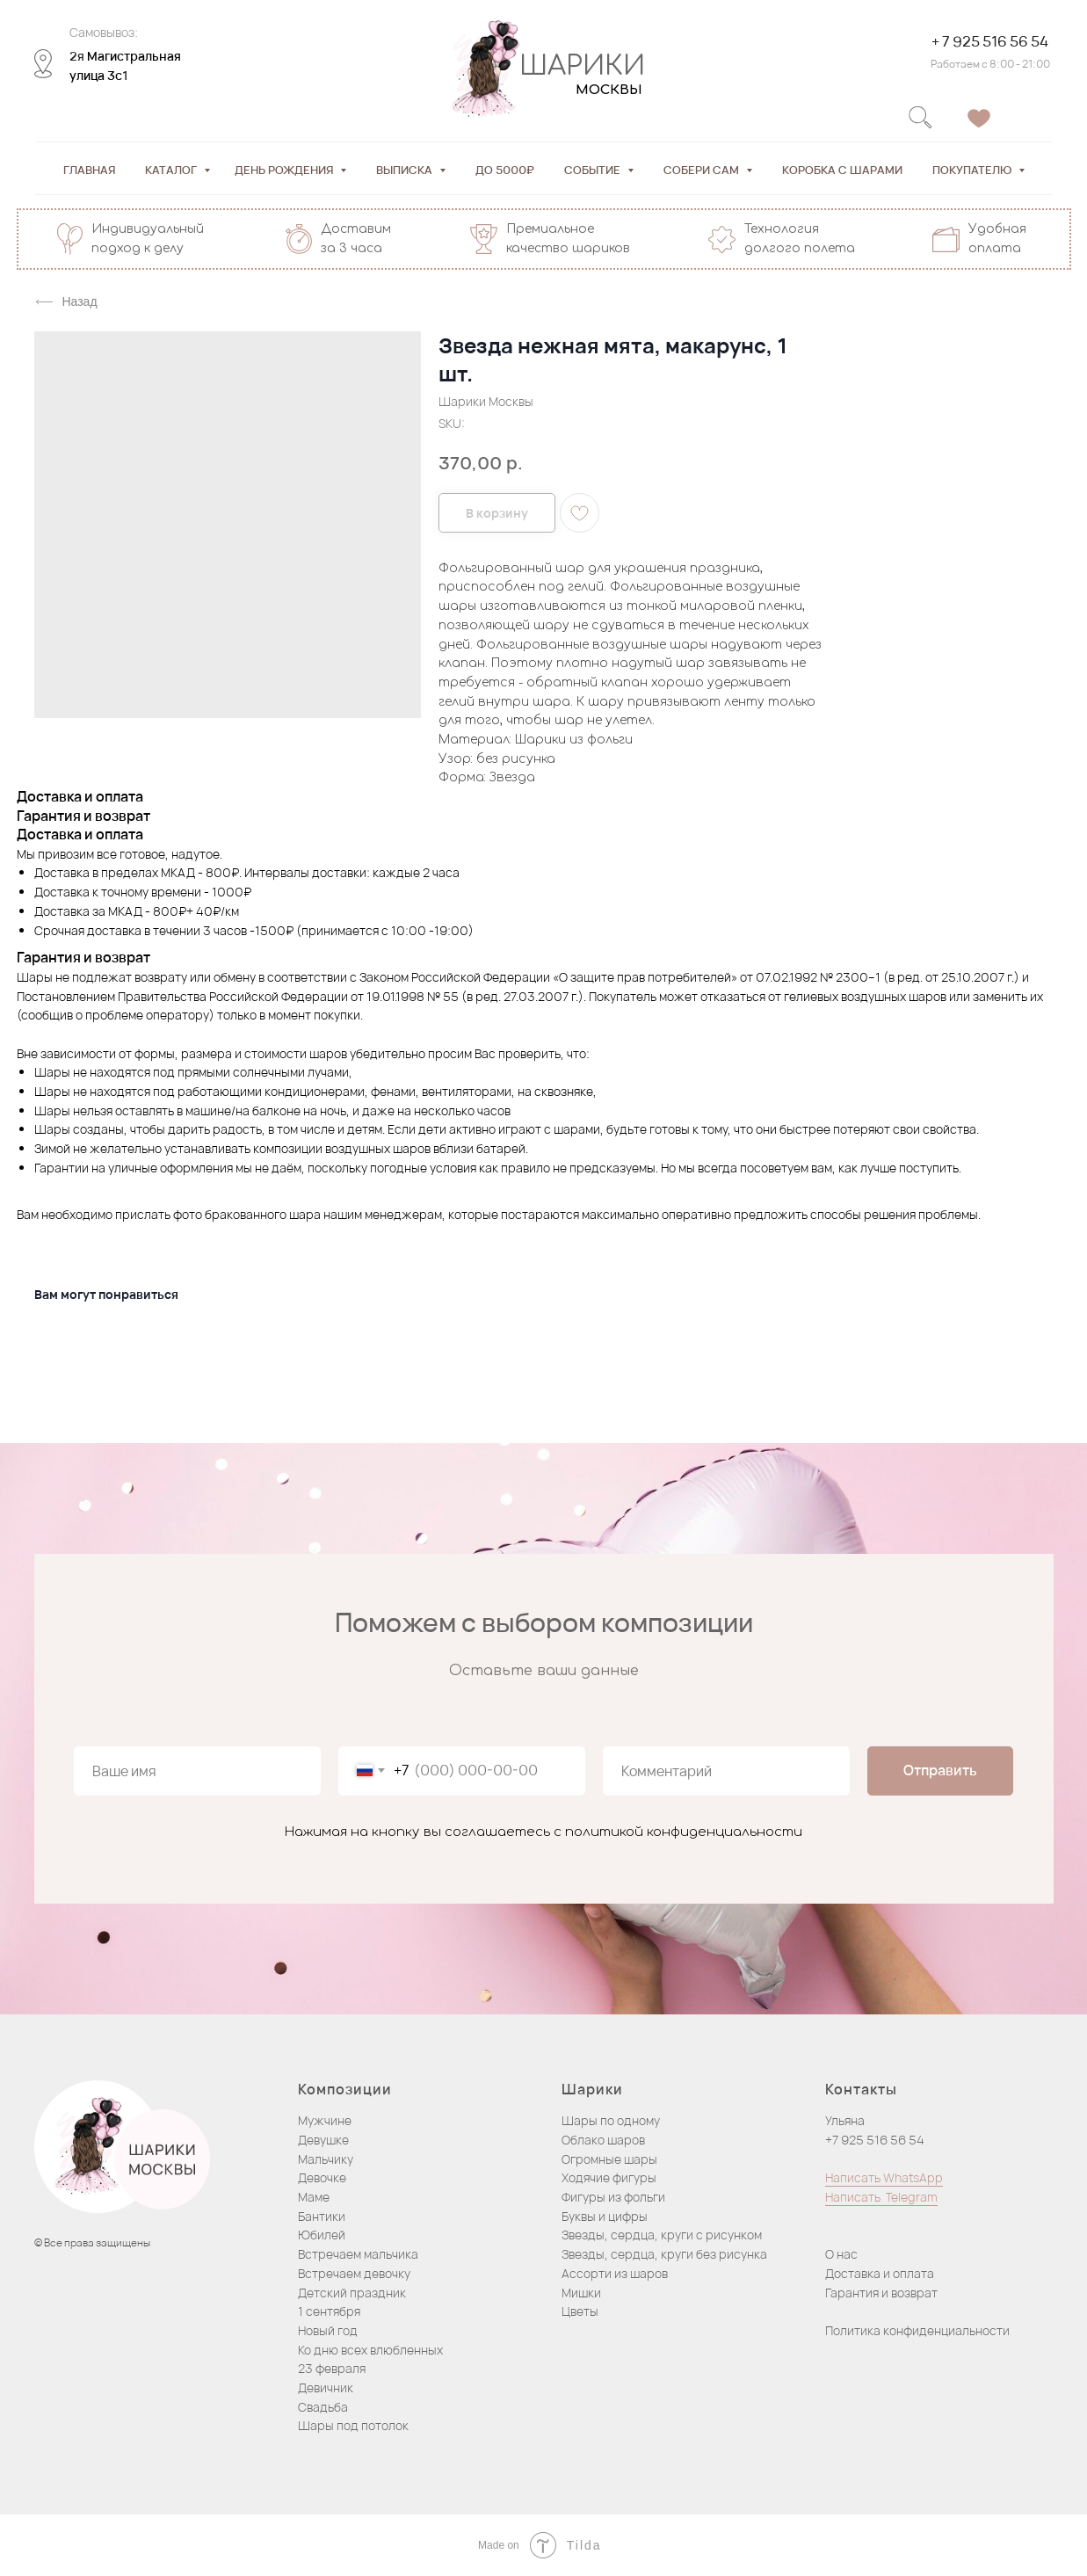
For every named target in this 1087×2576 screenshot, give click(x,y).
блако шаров (607, 2139)
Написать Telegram (881, 2196)
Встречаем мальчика (358, 2254)
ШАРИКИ (580, 66)
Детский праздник (352, 2292)
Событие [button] (593, 170)
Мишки (581, 2292)
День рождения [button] (285, 170)
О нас (841, 2254)
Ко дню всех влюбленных (370, 2349)
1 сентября (329, 2311)
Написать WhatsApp (884, 2177)
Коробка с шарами (842, 170)
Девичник (325, 2387)
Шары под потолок (353, 2425)
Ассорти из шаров (615, 2273)
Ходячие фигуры (609, 2177)
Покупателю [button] (973, 170)
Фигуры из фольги (613, 2196)
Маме (314, 2196)
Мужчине (324, 2120)
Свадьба (323, 2406)
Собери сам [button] (702, 170)
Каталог (172, 170)
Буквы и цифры (605, 2216)
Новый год (328, 2330)
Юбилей (321, 2234)
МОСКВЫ (607, 90)
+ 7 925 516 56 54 (988, 41)
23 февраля (332, 2368)
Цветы (580, 2311)
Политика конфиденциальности (917, 2330)
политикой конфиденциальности (683, 1832)
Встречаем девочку (354, 2273)
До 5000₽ (504, 170)
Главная (89, 170)
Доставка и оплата (879, 2273)
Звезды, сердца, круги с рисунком (662, 2234)
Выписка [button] (405, 170)
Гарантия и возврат (881, 2292)
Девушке (323, 2139)
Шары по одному (611, 2120)
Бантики (321, 2216)
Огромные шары (609, 2159)
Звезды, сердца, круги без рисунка (664, 2254)
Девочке (322, 2177)
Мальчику (325, 2159)
